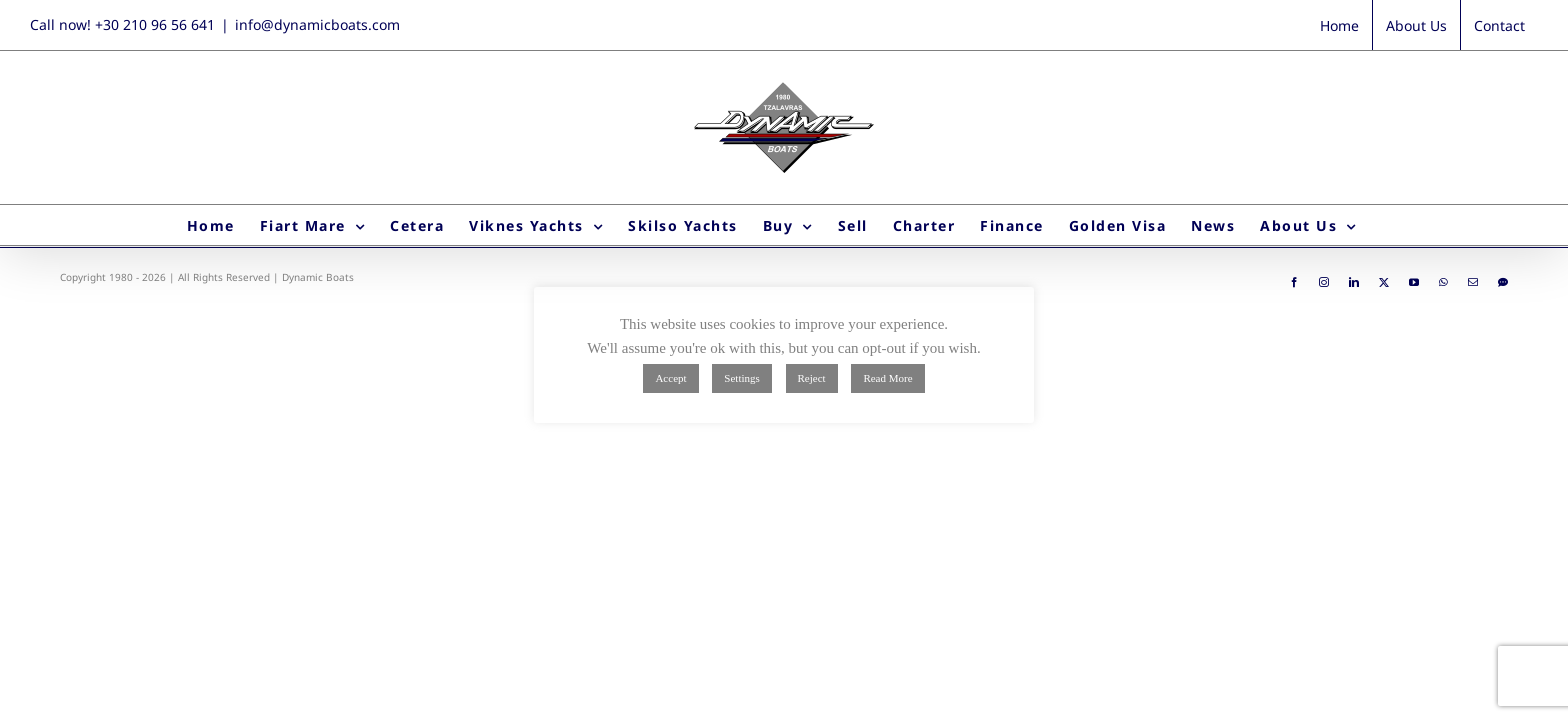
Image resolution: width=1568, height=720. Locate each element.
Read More (887, 378)
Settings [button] (741, 378)
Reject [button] (812, 378)
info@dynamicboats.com (317, 24)
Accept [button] (670, 378)
